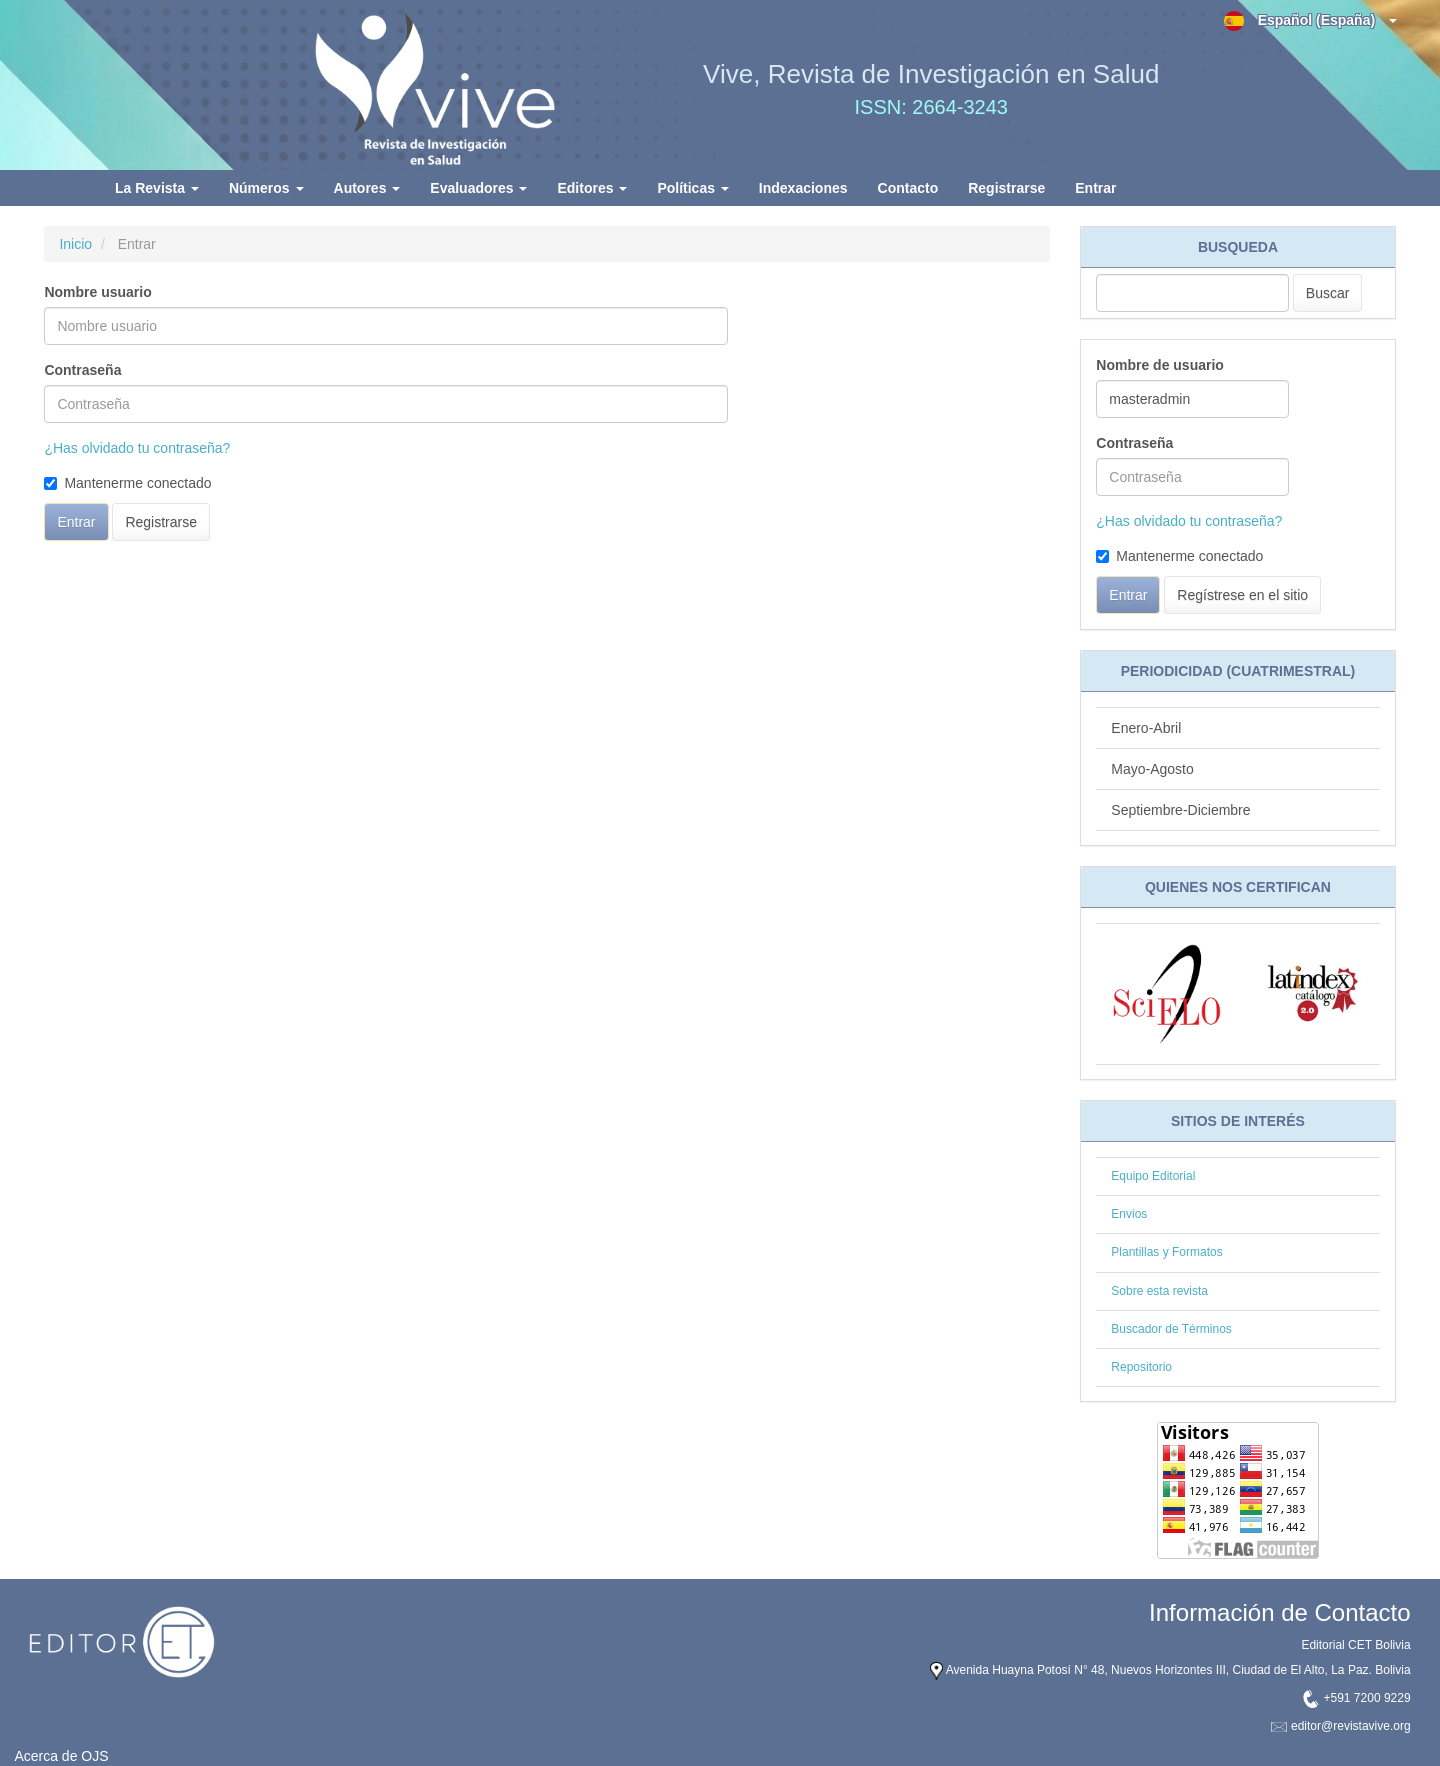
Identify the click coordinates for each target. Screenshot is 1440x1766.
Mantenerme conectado (127, 483)
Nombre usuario (97, 292)
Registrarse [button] (161, 522)
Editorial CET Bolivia (1355, 1645)
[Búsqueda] (1192, 293)
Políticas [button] (692, 188)
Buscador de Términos (1171, 1329)
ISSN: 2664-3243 (931, 107)
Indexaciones (803, 188)
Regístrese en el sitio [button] (1242, 595)
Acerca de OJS (61, 1756)
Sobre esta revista (1159, 1291)
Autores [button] (367, 188)
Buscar (1328, 293)
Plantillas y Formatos (1166, 1252)
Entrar (1095, 188)
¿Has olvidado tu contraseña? (137, 448)
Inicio (75, 244)
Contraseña (82, 370)
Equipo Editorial (1153, 1176)
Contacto (908, 188)
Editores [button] (592, 188)
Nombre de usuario (1160, 365)
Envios (1129, 1214)
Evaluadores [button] (478, 188)
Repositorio (1141, 1367)
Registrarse (1006, 188)
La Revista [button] (157, 188)
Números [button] (266, 188)
